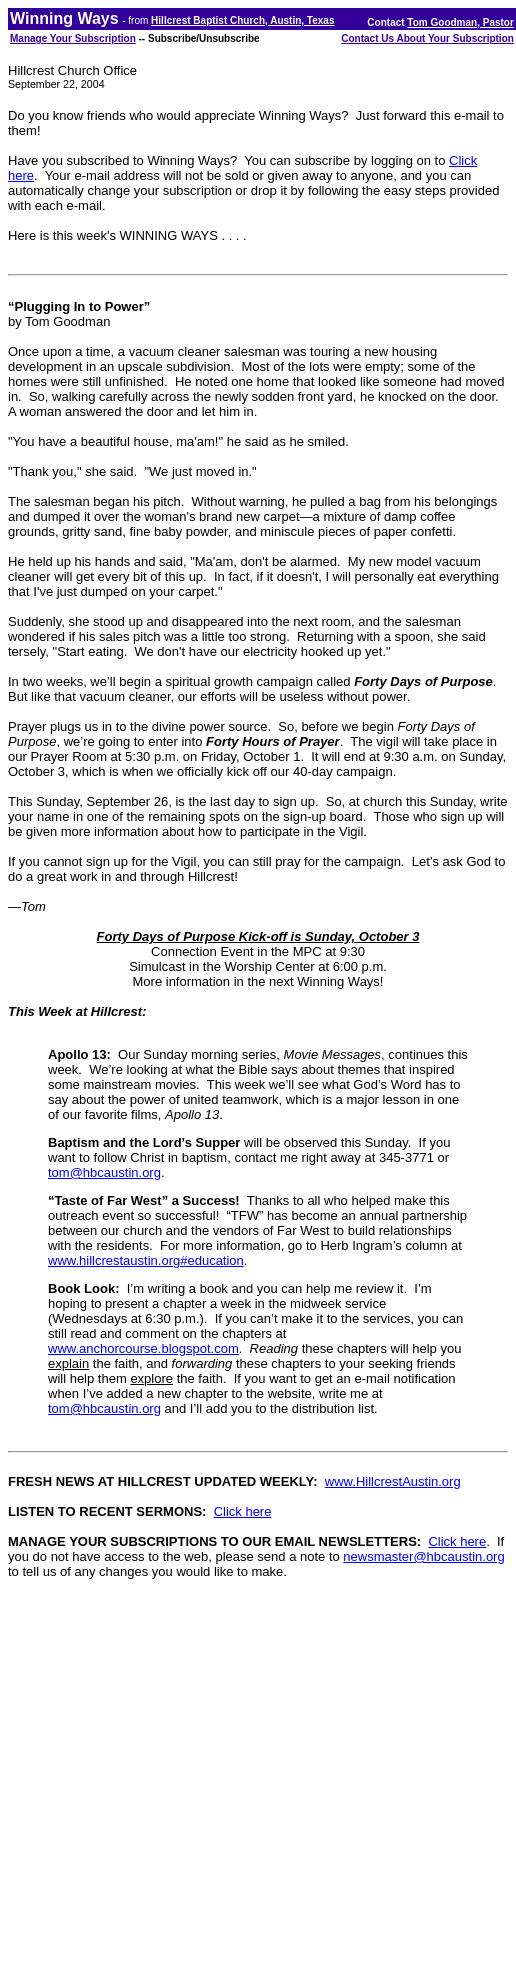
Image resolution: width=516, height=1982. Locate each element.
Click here (243, 1511)
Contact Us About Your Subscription (427, 38)
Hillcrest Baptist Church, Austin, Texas (242, 20)
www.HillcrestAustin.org (393, 1481)
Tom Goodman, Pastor (460, 22)
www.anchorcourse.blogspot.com (143, 1348)
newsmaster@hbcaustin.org (423, 1556)
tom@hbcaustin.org (104, 1172)
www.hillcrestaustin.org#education (146, 1260)
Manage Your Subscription (73, 38)
